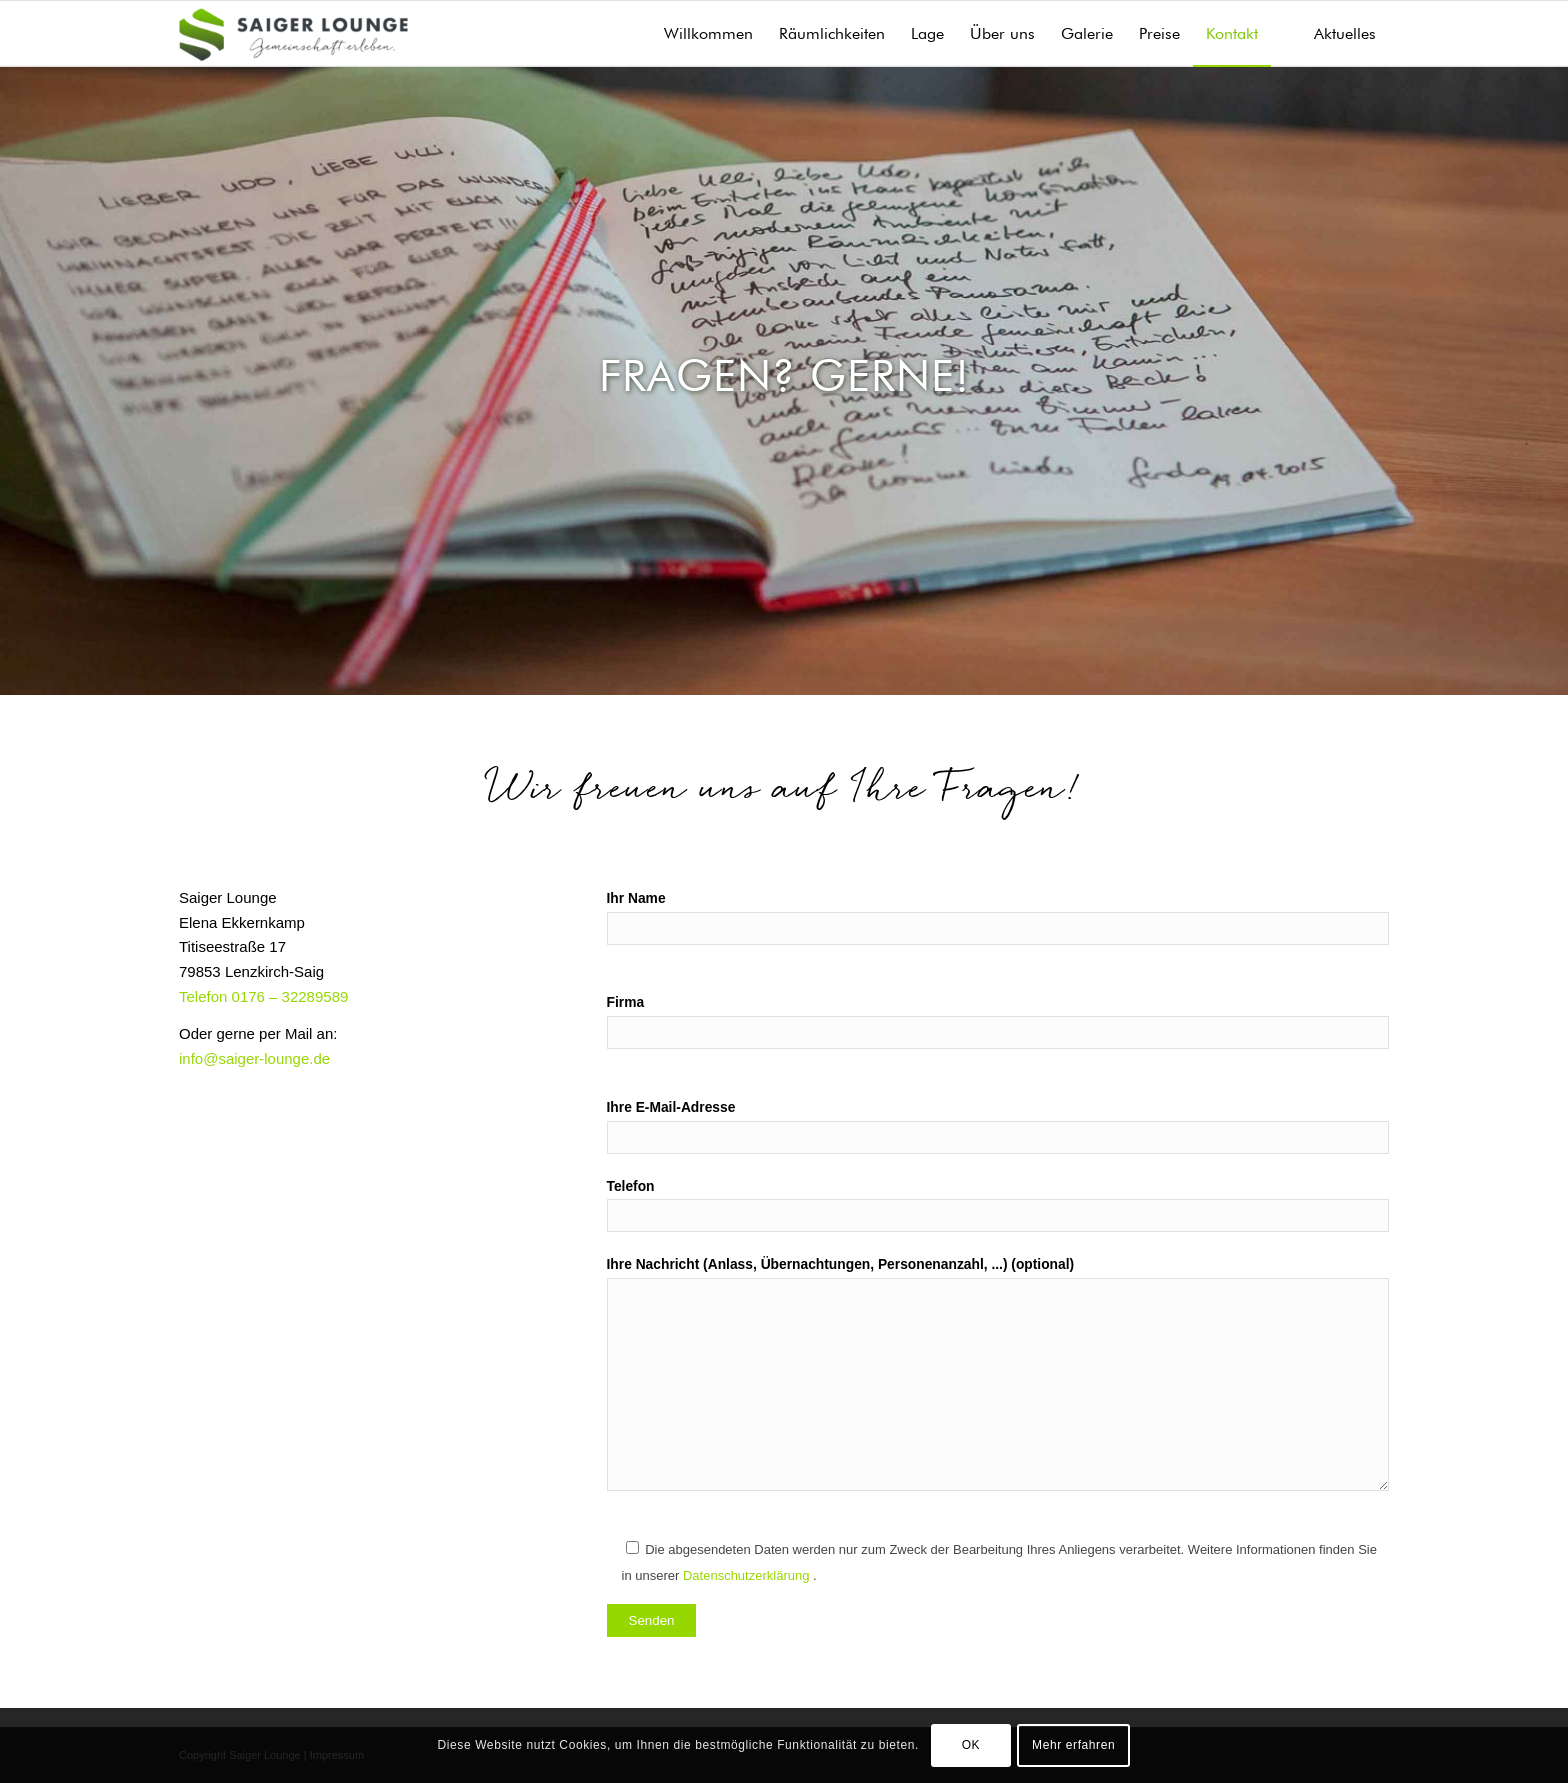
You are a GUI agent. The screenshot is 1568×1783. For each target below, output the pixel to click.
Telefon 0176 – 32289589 (263, 996)
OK (971, 1745)
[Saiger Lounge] (293, 33)
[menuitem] (708, 33)
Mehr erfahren (1073, 1745)
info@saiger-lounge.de (254, 1058)
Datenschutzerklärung (748, 1575)
